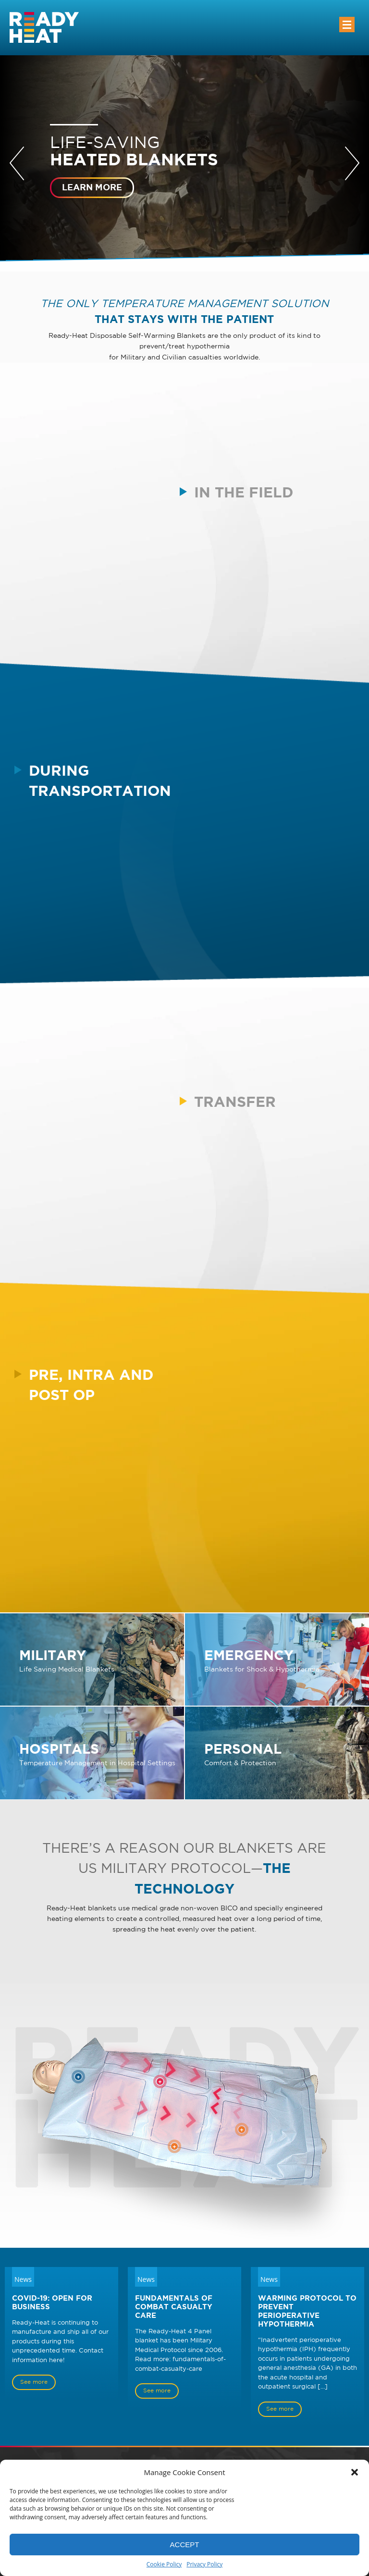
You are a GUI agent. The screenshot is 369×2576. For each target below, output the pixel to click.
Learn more (92, 187)
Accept (184, 2544)
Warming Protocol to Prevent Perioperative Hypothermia (307, 2311)
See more (34, 2382)
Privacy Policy (204, 2564)
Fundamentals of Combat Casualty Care (173, 2306)
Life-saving (184, 152)
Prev (17, 163)
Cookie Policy (164, 2564)
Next (352, 163)
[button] (354, 2472)
